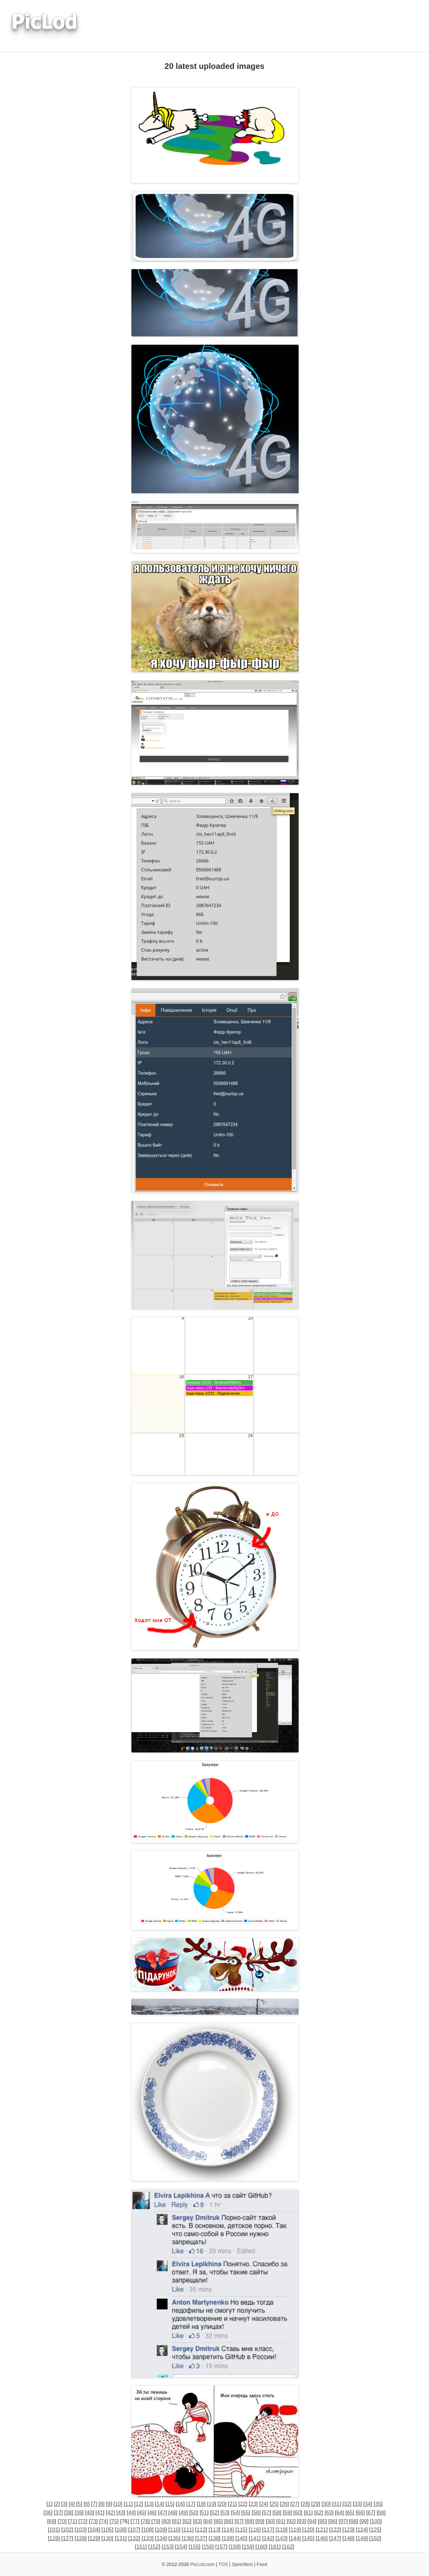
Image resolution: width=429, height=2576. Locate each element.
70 (62, 2521)
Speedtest (242, 2564)
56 (256, 2512)
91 (281, 2521)
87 (239, 2521)
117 (268, 2530)
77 (135, 2521)
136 (187, 2538)
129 (94, 2538)
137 (201, 2538)
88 (249, 2521)
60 (298, 2512)
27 (295, 2504)
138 (214, 2538)
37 (59, 2512)
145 (308, 2538)
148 (348, 2538)
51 (204, 2512)
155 (194, 2547)
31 (336, 2504)
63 (329, 2512)
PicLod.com (202, 2564)
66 (360, 2512)
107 (134, 2530)
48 (173, 2512)
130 (107, 2538)
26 (285, 2504)
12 (139, 2504)
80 (166, 2521)
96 (333, 2521)
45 (142, 2512)
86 (229, 2521)
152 (154, 2547)
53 (225, 2512)
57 (266, 2512)
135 (174, 2538)
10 (118, 2504)
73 (93, 2521)
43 (121, 2512)
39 (79, 2512)
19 (212, 2504)
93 (302, 2521)
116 (254, 2530)
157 (221, 2547)
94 (312, 2521)
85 (218, 2521)
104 (94, 2530)
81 (177, 2521)
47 (162, 2512)
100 (376, 2521)
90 (270, 2521)
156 (207, 2547)
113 (214, 2530)
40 (90, 2512)
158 (234, 2547)
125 (375, 2530)
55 (246, 2512)
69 (51, 2521)
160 (261, 2547)
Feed (261, 2564)
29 (316, 2504)
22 (243, 2504)
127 (67, 2538)
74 (104, 2521)
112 (201, 2530)
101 (54, 2530)
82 (187, 2521)
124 (361, 2530)
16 (180, 2504)
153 (167, 2547)
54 (235, 2512)
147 (335, 2538)
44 (131, 2512)
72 (83, 2521)
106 (120, 2530)
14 (159, 2504)
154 (181, 2547)
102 (67, 2530)
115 (241, 2530)
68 (381, 2512)
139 (227, 2538)
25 (274, 2504)
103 (80, 2530)
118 (281, 2530)
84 (208, 2521)
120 (308, 2530)
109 (161, 2530)
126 (54, 2538)
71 (73, 2521)
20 (222, 2504)
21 (232, 2504)
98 (354, 2521)
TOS (223, 2564)
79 (156, 2521)
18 (201, 2504)
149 (361, 2538)
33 (357, 2504)
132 (134, 2538)
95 (322, 2521)
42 (110, 2512)
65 (350, 2512)
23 (253, 2504)
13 (149, 2504)
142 (268, 2538)
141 (254, 2538)
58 (277, 2512)
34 (368, 2504)
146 (321, 2538)
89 (260, 2521)
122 (335, 2530)
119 (294, 2530)
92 (291, 2521)
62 (319, 2512)
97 (343, 2521)
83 (197, 2521)
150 (375, 2538)
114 (227, 2530)
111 (187, 2530)
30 (326, 2504)
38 (69, 2512)
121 (321, 2530)
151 (140, 2547)
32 (347, 2504)
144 (294, 2538)
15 (170, 2504)
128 (80, 2538)
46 (152, 2512)
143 (281, 2538)
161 (274, 2547)
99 (364, 2521)
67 (371, 2512)
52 (215, 2512)
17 (191, 2504)
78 (145, 2521)
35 (378, 2504)
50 (194, 2512)
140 (241, 2538)
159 (247, 2547)
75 (114, 2521)
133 (147, 2538)
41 (100, 2512)
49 (183, 2512)
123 (348, 2530)
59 (288, 2512)
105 (107, 2530)
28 (305, 2504)
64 (339, 2512)
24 (263, 2504)
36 (48, 2512)
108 (147, 2530)
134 (161, 2538)
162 (288, 2547)
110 (174, 2530)
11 (128, 2504)
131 (120, 2538)
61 (308, 2512)
